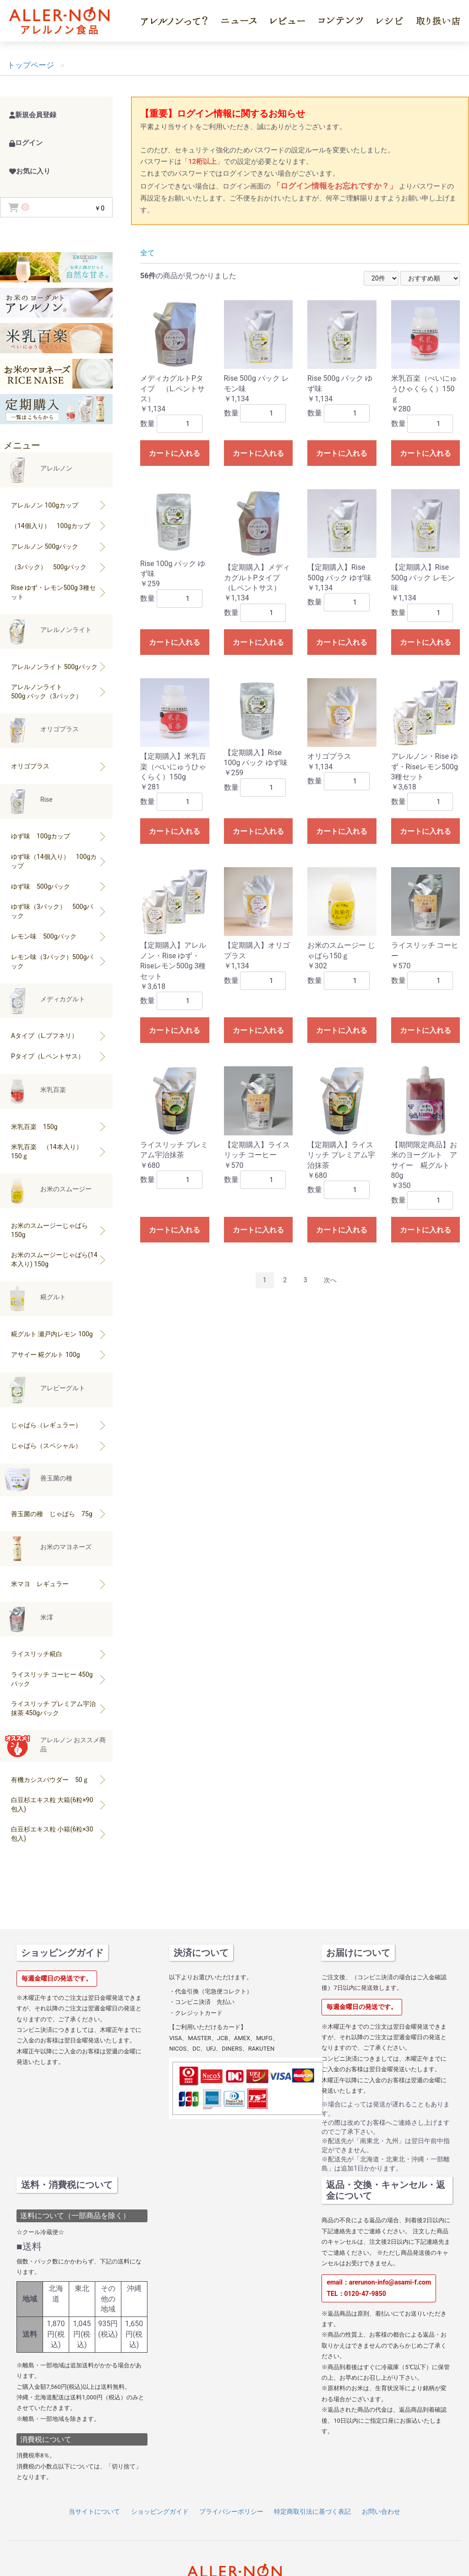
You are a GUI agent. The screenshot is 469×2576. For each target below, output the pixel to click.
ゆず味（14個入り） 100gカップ (59, 861)
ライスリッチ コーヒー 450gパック (59, 1679)
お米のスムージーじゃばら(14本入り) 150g (59, 1259)
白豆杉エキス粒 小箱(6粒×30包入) (59, 1833)
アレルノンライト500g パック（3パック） (59, 691)
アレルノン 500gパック (59, 546)
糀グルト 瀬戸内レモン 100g (59, 1334)
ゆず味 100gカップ (59, 836)
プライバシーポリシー (231, 2511)
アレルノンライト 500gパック (59, 666)
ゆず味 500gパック (59, 886)
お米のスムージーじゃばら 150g (59, 1230)
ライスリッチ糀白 (59, 1654)
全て (147, 252)
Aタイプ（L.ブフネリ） (59, 1036)
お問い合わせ (381, 2511)
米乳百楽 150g (59, 1126)
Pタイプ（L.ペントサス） (59, 1056)
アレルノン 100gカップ (59, 505)
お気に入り (29, 171)
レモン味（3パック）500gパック (59, 961)
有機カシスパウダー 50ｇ (59, 1779)
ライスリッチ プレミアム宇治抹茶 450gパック (59, 1708)
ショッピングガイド (160, 2511)
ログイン (26, 143)
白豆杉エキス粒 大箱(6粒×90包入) (59, 1804)
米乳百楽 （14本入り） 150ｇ (59, 1151)
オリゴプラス (59, 766)
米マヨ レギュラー (59, 1583)
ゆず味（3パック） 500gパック (59, 911)
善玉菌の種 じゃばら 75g (59, 1513)
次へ (330, 1280)
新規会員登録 (32, 115)
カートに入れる (174, 453)
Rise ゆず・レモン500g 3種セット (59, 592)
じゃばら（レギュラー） (59, 1425)
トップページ (30, 65)
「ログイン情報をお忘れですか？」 (336, 185)
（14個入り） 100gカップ (59, 525)
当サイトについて (94, 2511)
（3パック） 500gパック (59, 567)
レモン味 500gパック (59, 936)
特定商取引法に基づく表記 (312, 2511)
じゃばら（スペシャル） (59, 1446)
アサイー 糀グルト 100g (59, 1355)
